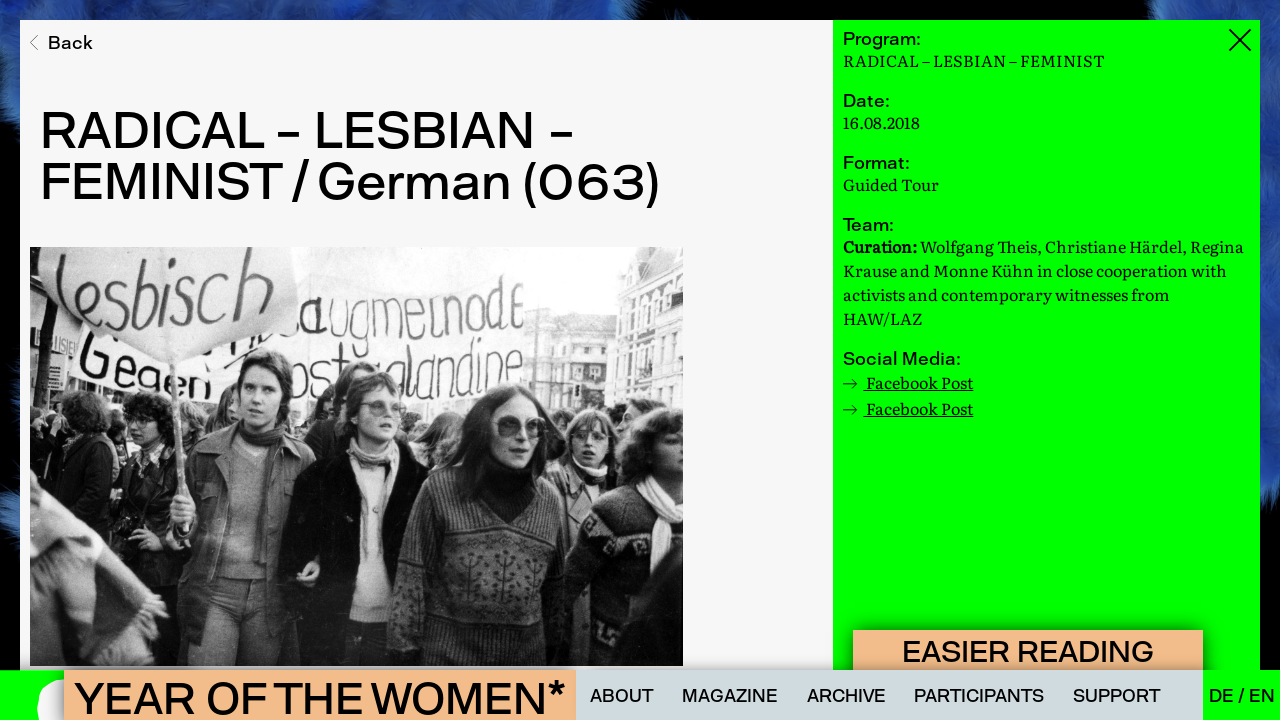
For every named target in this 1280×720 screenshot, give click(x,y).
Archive (846, 695)
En (1262, 695)
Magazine (730, 695)
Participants (979, 695)
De (1223, 695)
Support (1116, 695)
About (621, 695)
